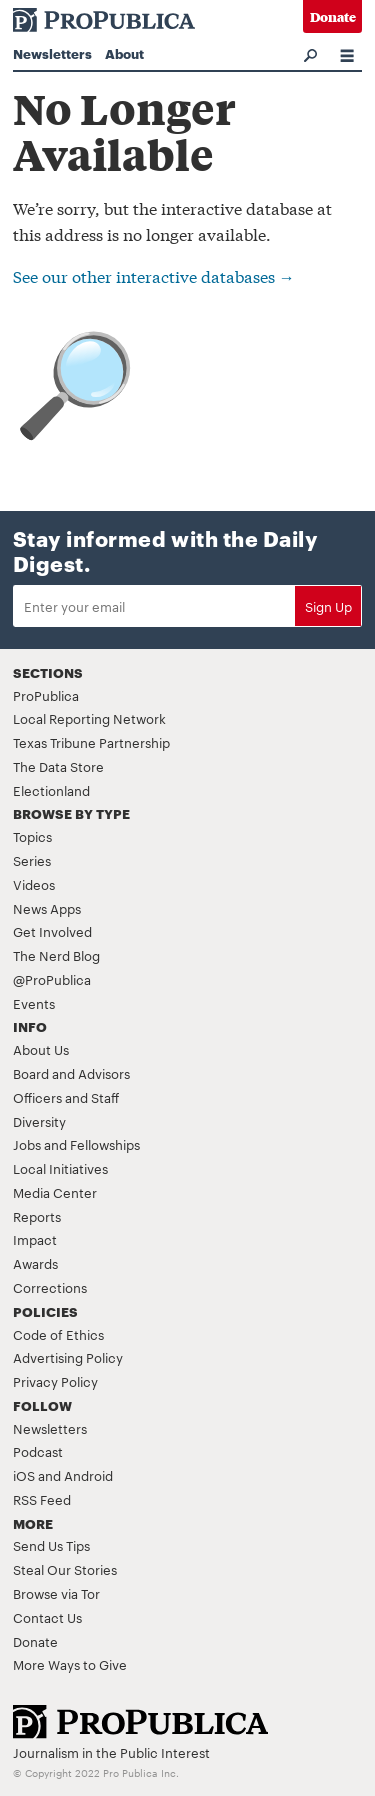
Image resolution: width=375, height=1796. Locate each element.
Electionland (51, 790)
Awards (35, 1263)
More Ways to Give (70, 1664)
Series (32, 860)
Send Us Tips (51, 1545)
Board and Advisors (71, 1073)
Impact (35, 1239)
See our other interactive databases (154, 275)
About (124, 53)
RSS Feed (42, 1499)
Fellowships (105, 1144)
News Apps (47, 908)
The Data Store (58, 766)
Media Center (55, 1192)
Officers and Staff (66, 1097)
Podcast (38, 1451)
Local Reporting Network (89, 718)
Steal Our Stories (65, 1569)
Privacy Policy (55, 1381)
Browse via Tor (56, 1593)
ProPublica (46, 695)
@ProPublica (52, 979)
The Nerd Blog (56, 955)
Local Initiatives (60, 1168)
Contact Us (47, 1617)
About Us (41, 1049)
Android (88, 1475)
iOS (24, 1475)
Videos (34, 884)
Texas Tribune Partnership (91, 742)
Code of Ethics (58, 1334)
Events (34, 1003)
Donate (333, 16)
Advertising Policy (68, 1357)
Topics (32, 836)
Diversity (39, 1121)
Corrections (50, 1287)
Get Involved (52, 931)
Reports (37, 1216)
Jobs (27, 1144)
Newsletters (52, 53)
